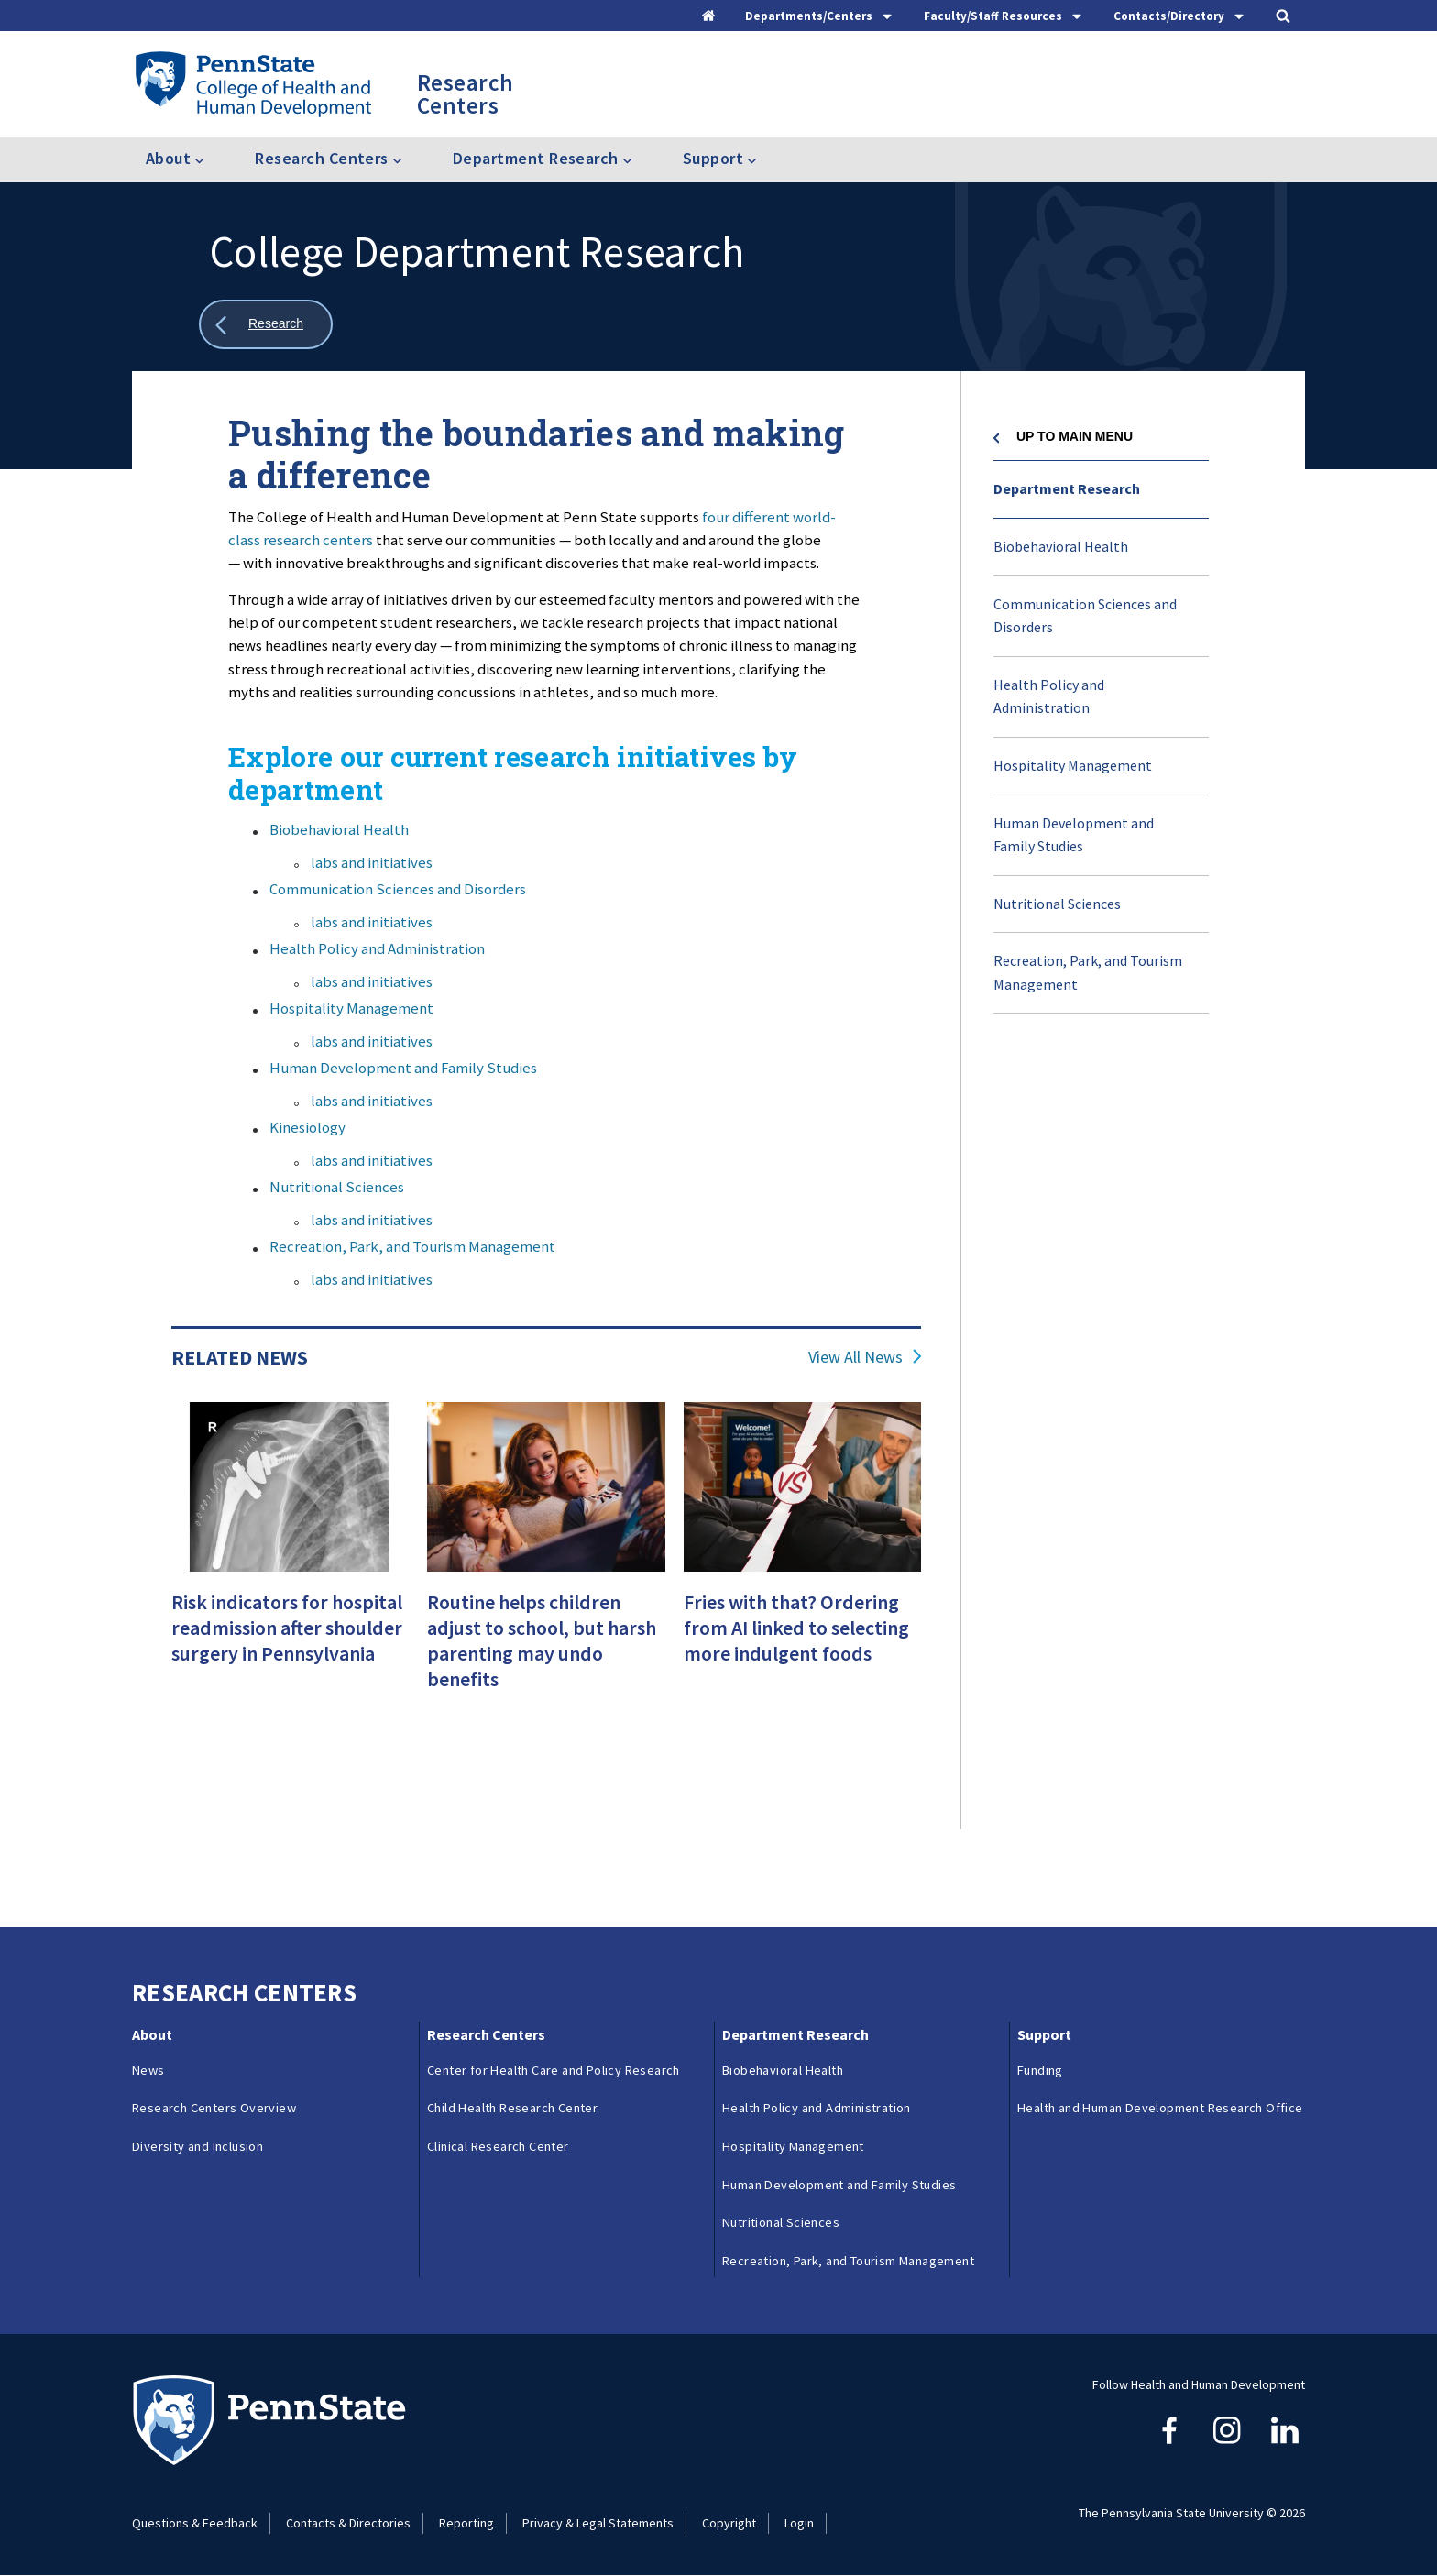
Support (1044, 2034)
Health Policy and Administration (377, 948)
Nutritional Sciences (336, 1187)
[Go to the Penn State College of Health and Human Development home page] (252, 83)
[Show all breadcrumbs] (266, 325)
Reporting (466, 2523)
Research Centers (486, 2034)
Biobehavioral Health (339, 829)
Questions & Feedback (195, 2523)
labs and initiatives (372, 862)
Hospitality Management (351, 1008)
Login (799, 2523)
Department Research (1066, 488)
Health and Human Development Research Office (1160, 2107)
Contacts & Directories (348, 2523)
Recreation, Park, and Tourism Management (412, 1246)
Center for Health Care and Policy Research (553, 2070)
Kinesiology (307, 1127)
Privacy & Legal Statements (598, 2523)
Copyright (729, 2523)
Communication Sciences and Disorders (397, 889)
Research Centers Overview (214, 2107)
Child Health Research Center (512, 2107)
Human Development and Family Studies (403, 1068)
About (152, 2034)
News (148, 2070)
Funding (1040, 2070)
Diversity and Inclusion (197, 2146)
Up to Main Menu (1074, 436)
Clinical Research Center (498, 2146)
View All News (855, 1357)
